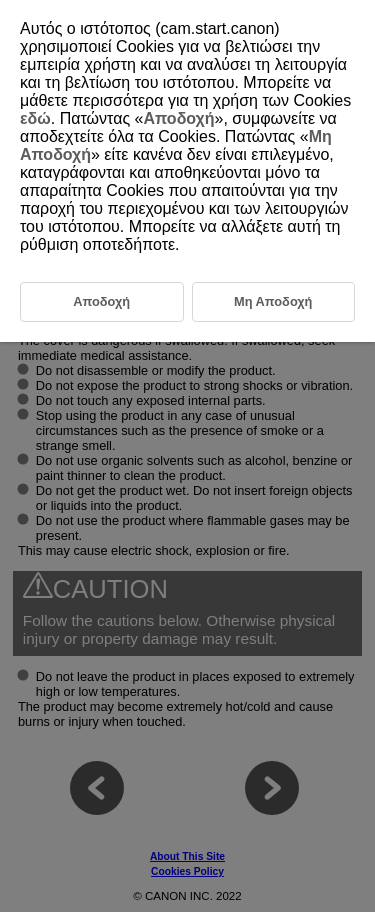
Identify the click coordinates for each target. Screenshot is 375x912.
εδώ (35, 118)
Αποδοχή (179, 118)
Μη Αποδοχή (273, 301)
